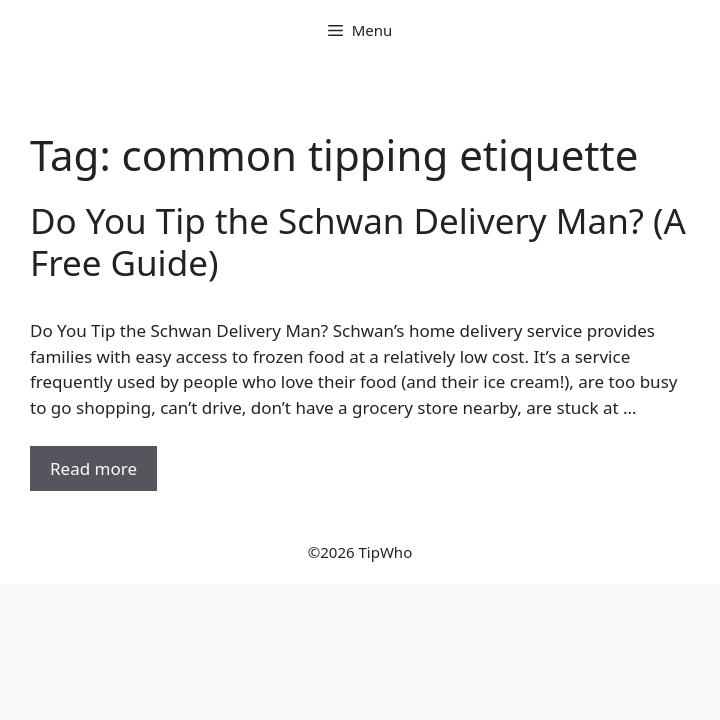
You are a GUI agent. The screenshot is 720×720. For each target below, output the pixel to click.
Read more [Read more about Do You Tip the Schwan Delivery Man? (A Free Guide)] (93, 468)
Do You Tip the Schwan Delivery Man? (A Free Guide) (358, 241)
